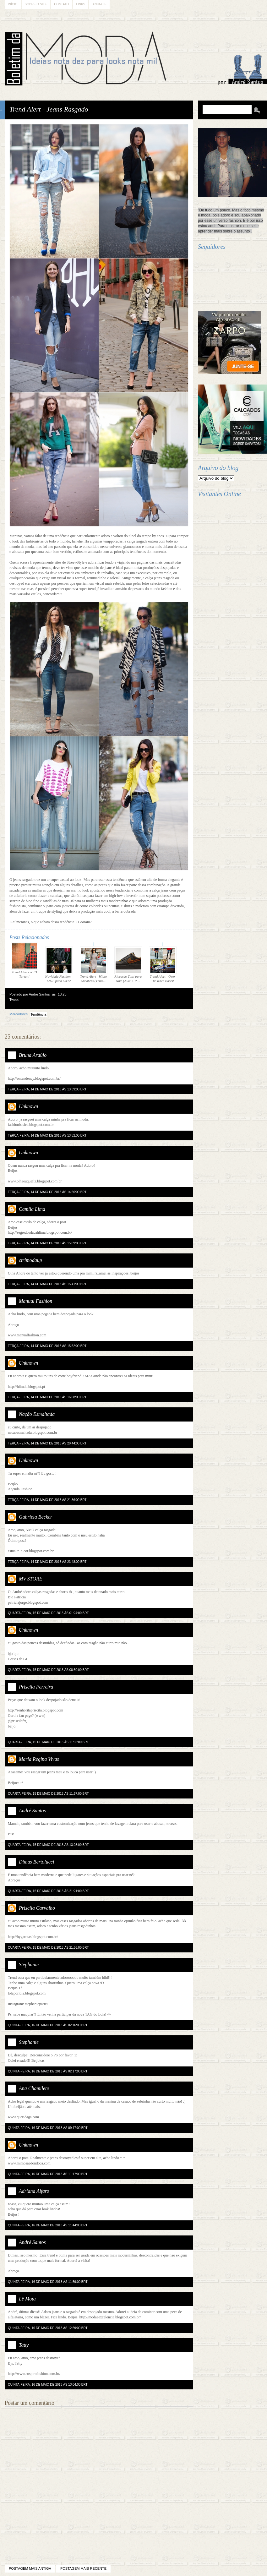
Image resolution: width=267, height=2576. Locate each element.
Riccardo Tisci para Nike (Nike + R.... (128, 965)
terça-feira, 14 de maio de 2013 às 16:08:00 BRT (47, 1397)
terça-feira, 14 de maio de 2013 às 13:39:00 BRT (47, 1089)
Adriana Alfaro (34, 2191)
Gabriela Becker (35, 1517)
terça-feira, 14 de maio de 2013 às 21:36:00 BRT (47, 1500)
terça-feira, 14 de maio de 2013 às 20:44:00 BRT (47, 1443)
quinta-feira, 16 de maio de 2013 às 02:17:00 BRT (48, 2071)
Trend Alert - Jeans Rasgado (48, 109)
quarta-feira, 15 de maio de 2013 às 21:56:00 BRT (48, 1947)
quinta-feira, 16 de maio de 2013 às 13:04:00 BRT (48, 2384)
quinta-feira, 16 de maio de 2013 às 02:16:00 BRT (48, 2025)
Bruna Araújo (32, 1055)
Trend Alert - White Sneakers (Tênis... (93, 965)
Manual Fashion (35, 1301)
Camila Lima (32, 1209)
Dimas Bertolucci (36, 1861)
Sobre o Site (36, 4)
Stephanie (29, 1964)
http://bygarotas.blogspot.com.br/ (33, 1937)
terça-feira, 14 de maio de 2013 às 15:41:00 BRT (47, 1284)
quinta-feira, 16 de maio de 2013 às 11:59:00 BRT (48, 2282)
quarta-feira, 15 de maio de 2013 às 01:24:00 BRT (48, 1613)
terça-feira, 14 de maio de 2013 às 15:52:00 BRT (47, 1346)
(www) (40, 1715)
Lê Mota (27, 2298)
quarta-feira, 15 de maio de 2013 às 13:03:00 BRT (48, 1845)
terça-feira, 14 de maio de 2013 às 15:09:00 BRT (47, 1243)
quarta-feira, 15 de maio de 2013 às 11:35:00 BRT (48, 1742)
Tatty (24, 2345)
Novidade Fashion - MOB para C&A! (59, 965)
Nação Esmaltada (37, 1414)
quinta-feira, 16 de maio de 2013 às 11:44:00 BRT (48, 2225)
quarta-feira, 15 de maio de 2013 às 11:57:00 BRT (48, 1793)
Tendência (38, 1014)
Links (80, 4)
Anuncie (99, 4)
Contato (61, 4)
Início (13, 4)
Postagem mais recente (83, 2568)
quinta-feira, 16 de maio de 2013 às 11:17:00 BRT (48, 2174)
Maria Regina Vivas (39, 1759)
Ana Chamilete (34, 2088)
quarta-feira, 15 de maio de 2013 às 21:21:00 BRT (48, 1891)
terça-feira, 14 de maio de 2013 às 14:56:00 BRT (47, 1192)
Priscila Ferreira (36, 1686)
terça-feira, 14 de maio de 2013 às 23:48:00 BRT (47, 1562)
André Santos (32, 1810)
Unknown (28, 1106)
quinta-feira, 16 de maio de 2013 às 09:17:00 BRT (48, 2128)
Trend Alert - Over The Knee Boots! (163, 965)
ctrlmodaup (30, 1260)
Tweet (14, 999)
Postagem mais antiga (30, 2568)
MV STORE (30, 1578)
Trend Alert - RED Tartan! (24, 960)
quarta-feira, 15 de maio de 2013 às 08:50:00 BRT (48, 1670)
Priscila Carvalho (37, 1908)
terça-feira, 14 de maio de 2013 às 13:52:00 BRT (47, 1135)
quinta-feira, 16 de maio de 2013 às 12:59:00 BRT (48, 2328)
